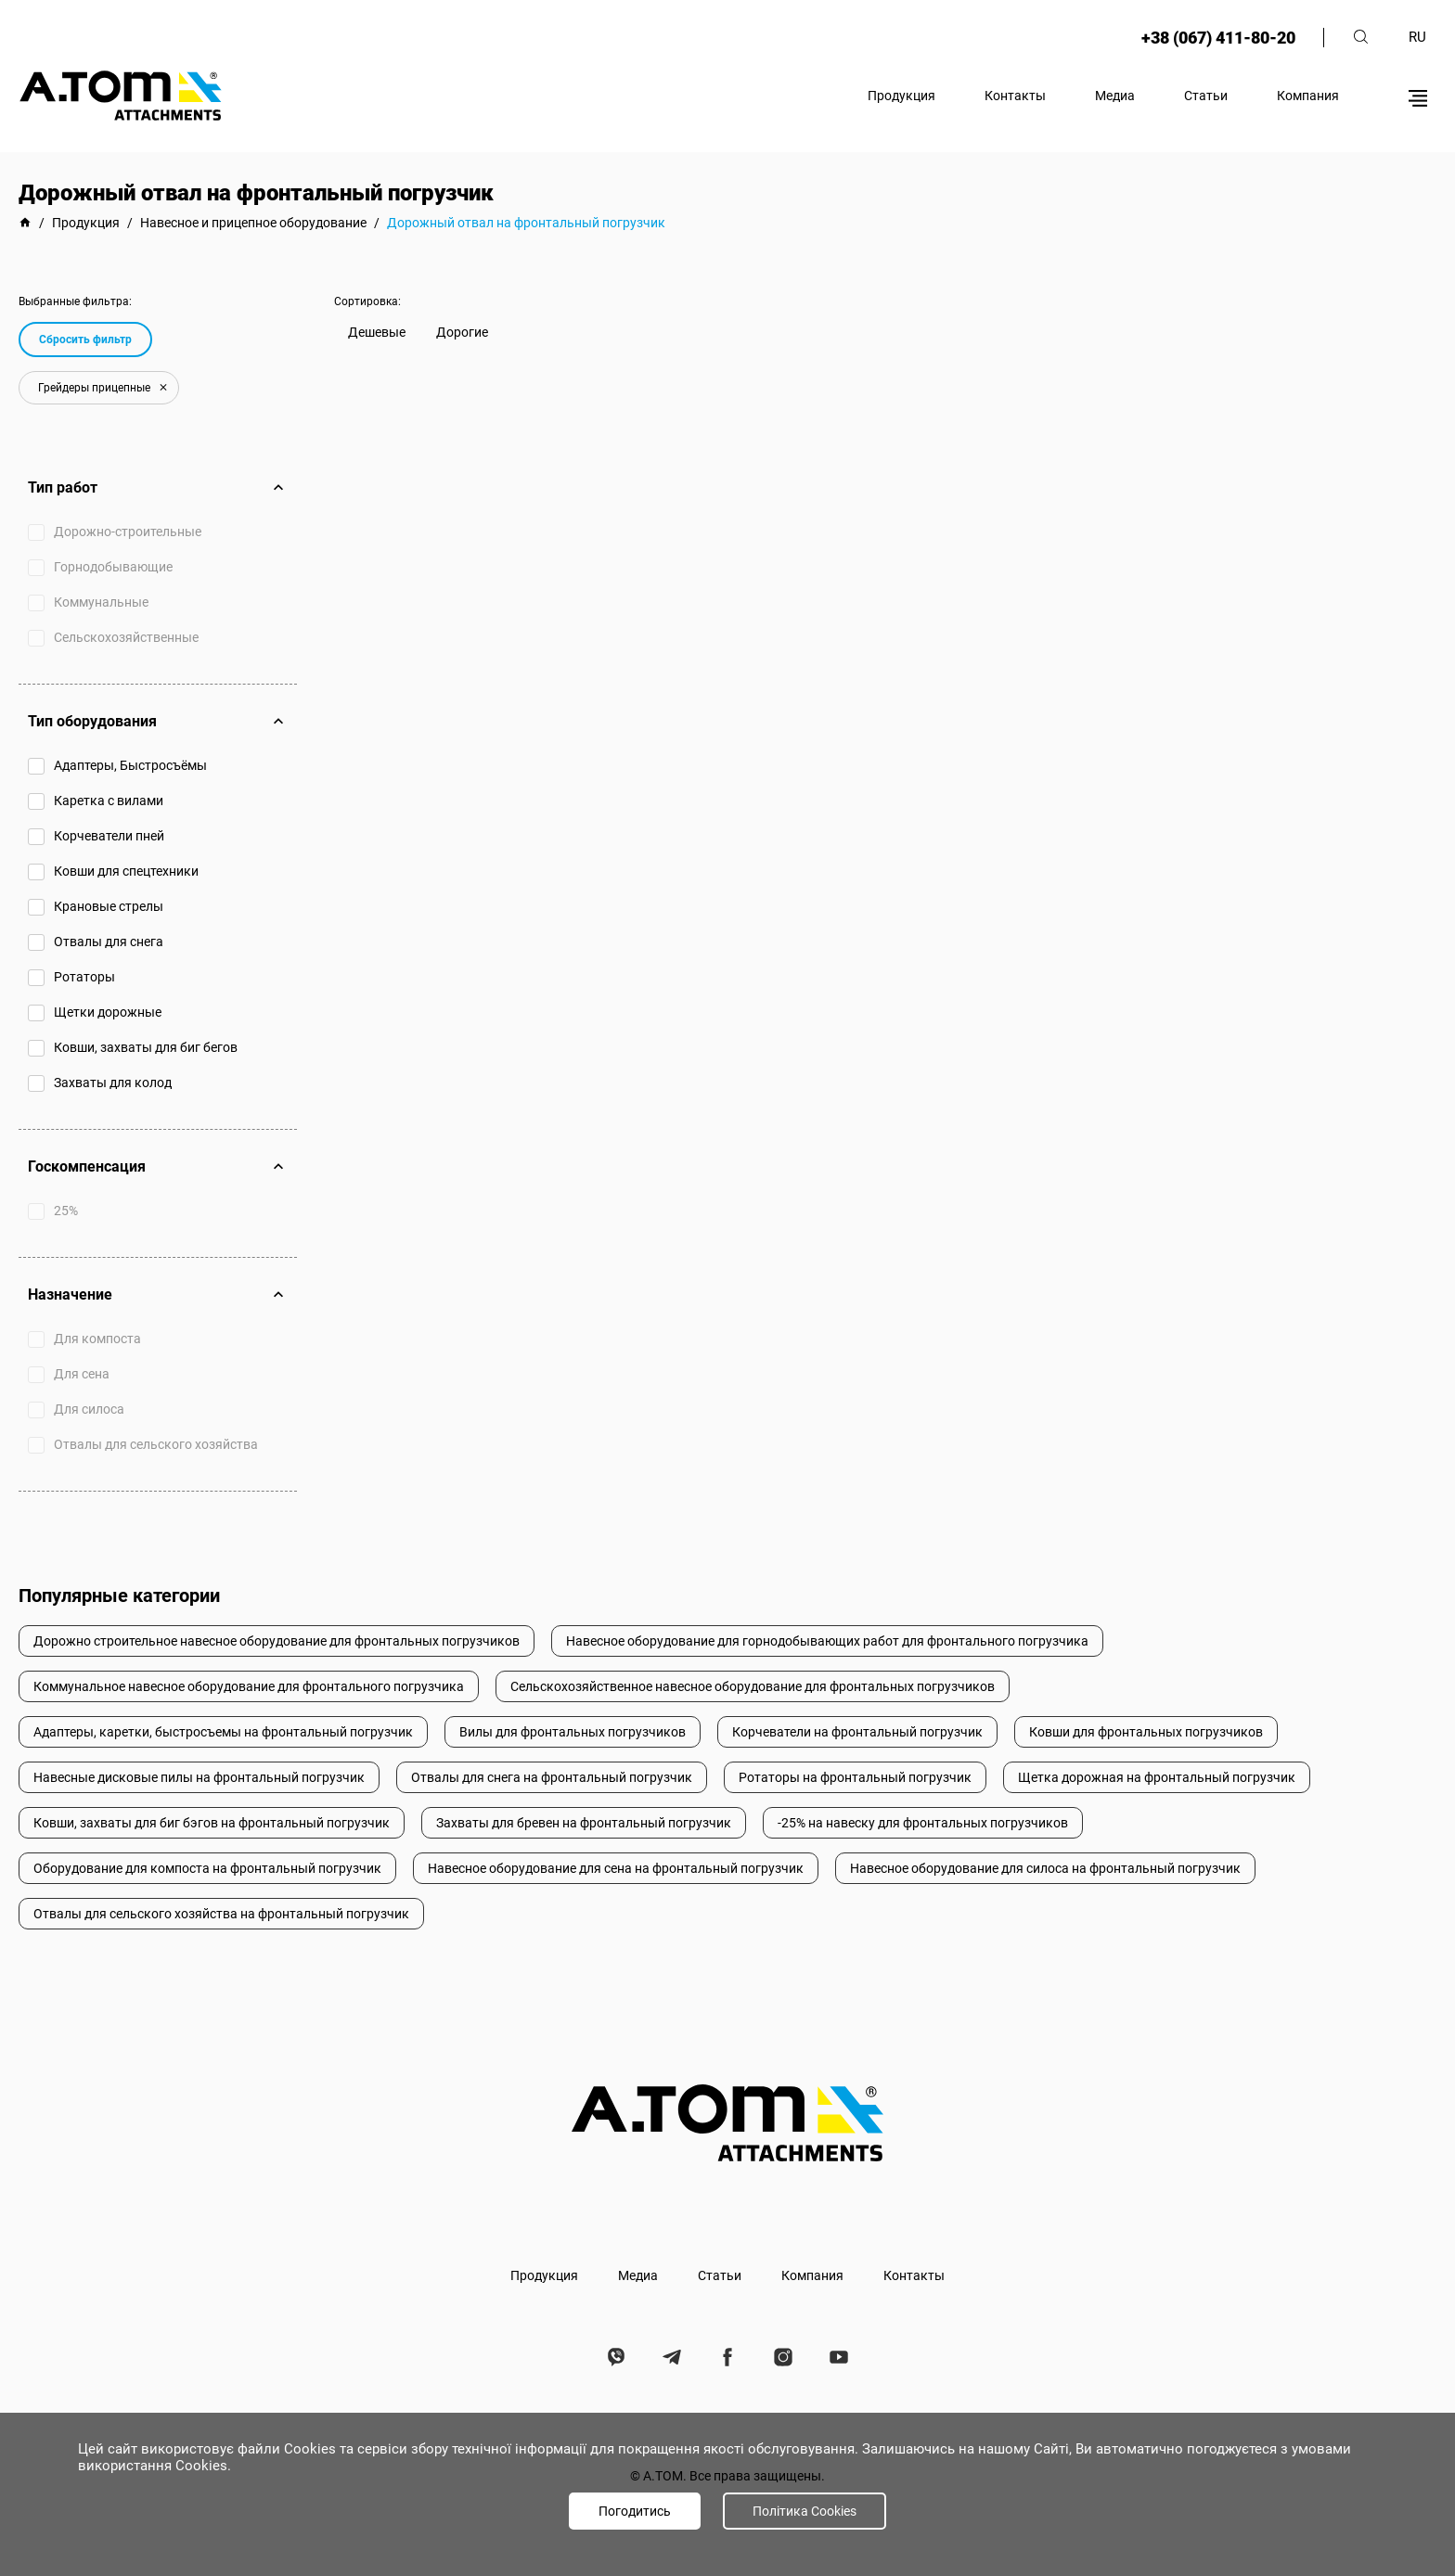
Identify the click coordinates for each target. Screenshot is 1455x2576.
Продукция (901, 95)
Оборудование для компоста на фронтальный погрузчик (207, 1868)
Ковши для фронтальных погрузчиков (1146, 1731)
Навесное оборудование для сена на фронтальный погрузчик (616, 1868)
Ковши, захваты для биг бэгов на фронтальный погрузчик (211, 1822)
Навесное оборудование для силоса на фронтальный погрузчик (1045, 1868)
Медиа (1115, 95)
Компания (1308, 95)
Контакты (1015, 95)
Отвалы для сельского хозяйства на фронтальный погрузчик (221, 1913)
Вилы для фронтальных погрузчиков (572, 1731)
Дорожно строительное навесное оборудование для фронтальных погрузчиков (276, 1641)
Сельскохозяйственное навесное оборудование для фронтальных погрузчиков (752, 1686)
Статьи (1206, 95)
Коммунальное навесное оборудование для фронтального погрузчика (248, 1686)
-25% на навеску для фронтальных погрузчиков (923, 1822)
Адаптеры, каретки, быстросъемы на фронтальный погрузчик (223, 1731)
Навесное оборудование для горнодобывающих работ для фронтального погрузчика (827, 1641)
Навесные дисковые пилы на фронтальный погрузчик (199, 1777)
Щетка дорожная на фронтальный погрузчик (1156, 1777)
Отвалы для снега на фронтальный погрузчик (551, 1777)
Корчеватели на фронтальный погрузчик (857, 1731)
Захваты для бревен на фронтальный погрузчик (583, 1822)
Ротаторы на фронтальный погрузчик (855, 1777)
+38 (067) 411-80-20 (1218, 37)
